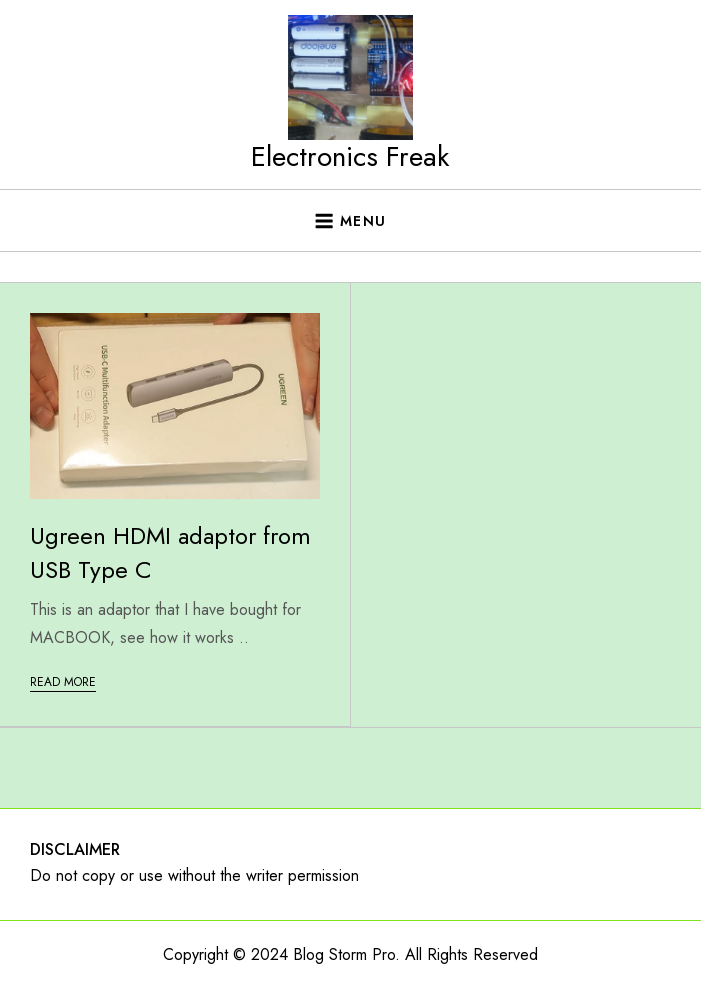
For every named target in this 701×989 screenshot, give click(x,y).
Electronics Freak (350, 156)
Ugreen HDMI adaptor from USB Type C (170, 552)
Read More (63, 682)
